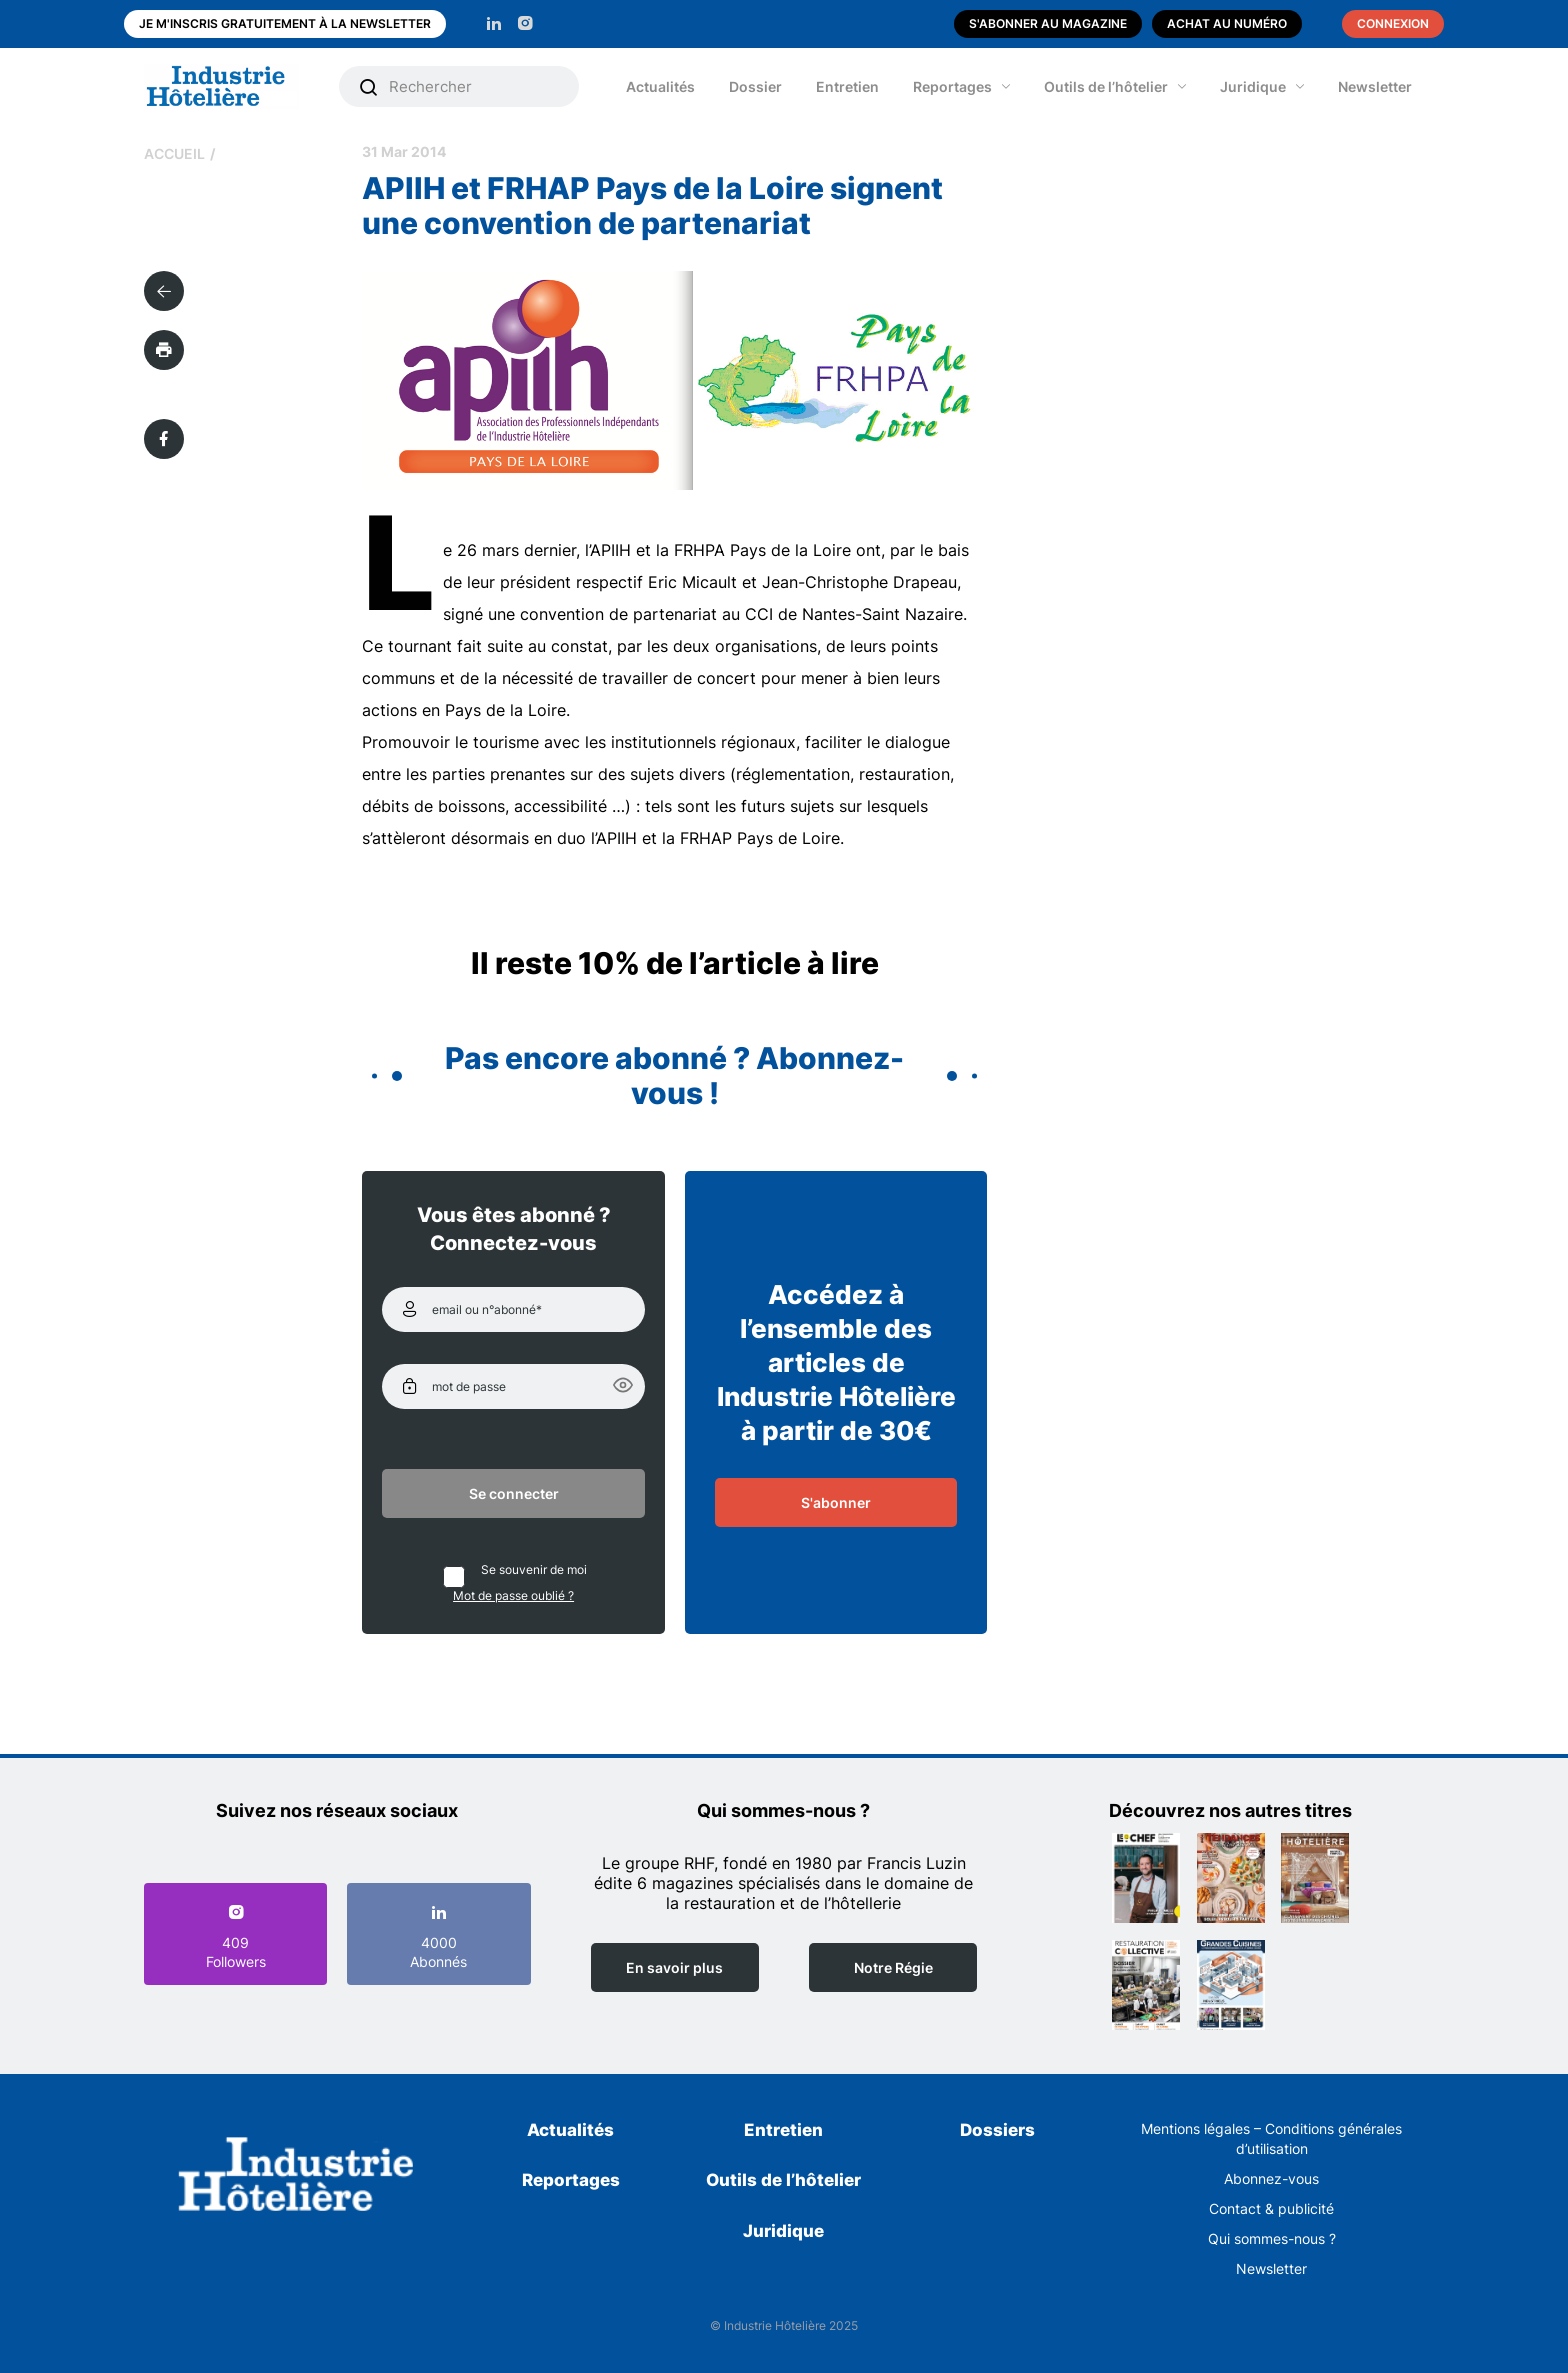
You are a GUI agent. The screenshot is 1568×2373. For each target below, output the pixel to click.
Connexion (1393, 23)
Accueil (174, 153)
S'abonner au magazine (1048, 23)
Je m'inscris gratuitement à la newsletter (285, 23)
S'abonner (836, 1502)
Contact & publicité (1271, 2208)
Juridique (1253, 86)
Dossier (755, 86)
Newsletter (1375, 86)
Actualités (660, 86)
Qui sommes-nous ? (1272, 2238)
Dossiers (997, 2130)
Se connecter (514, 1493)
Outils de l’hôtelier (1106, 86)
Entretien (847, 86)
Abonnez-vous (1271, 2178)
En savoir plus (674, 1967)
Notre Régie (893, 1967)
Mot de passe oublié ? (513, 1595)
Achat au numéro (1227, 23)
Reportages (952, 86)
